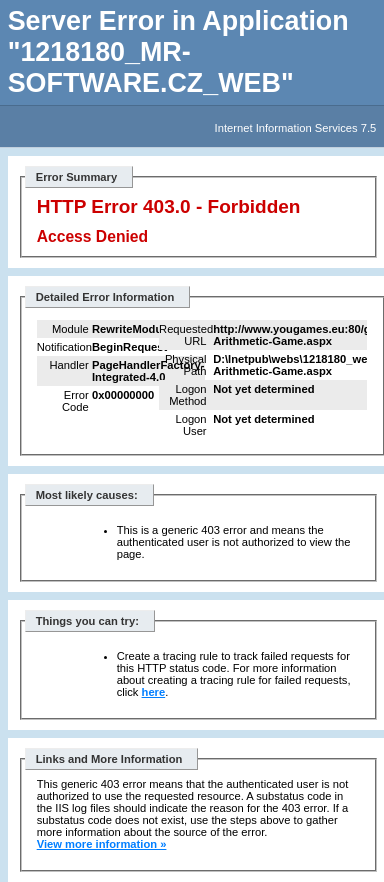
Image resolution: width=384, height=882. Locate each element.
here (154, 692)
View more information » (102, 844)
